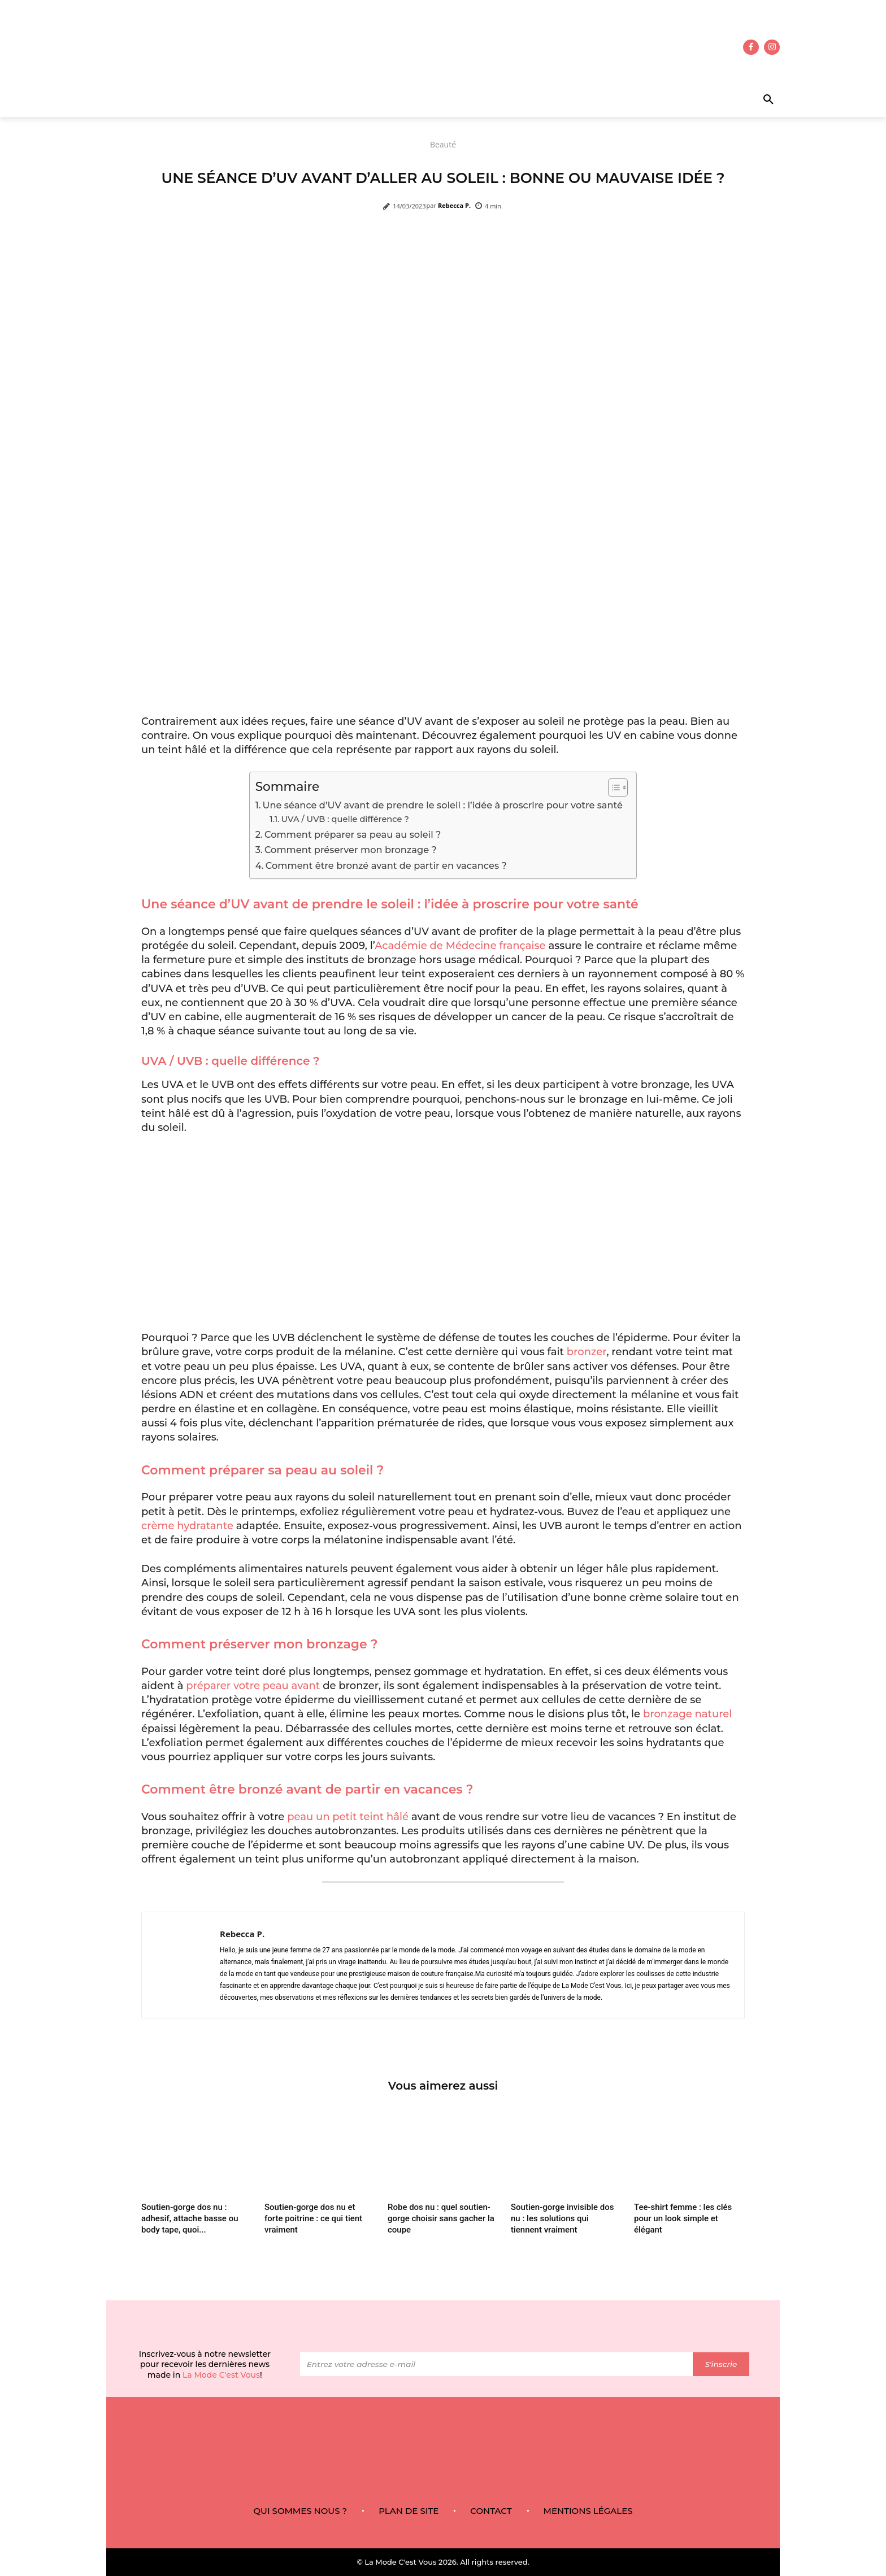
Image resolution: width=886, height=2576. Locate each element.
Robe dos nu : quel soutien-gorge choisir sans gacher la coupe (441, 2218)
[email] (496, 2365)
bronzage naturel (687, 1714)
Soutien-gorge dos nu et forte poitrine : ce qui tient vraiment (313, 2218)
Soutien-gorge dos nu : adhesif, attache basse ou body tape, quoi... (189, 2218)
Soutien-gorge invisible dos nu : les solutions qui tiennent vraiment (562, 2218)
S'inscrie (721, 2364)
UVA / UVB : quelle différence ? (346, 819)
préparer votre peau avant (253, 1685)
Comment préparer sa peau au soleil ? (354, 834)
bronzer (587, 1352)
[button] (735, 100)
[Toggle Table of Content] (612, 787)
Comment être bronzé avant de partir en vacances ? (387, 865)
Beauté (443, 144)
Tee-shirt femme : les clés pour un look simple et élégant (683, 2218)
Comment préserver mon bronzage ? (351, 849)
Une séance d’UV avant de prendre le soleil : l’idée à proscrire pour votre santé (444, 805)
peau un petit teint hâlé (348, 1817)
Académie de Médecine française (460, 945)
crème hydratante (187, 1526)
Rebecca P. (454, 205)
